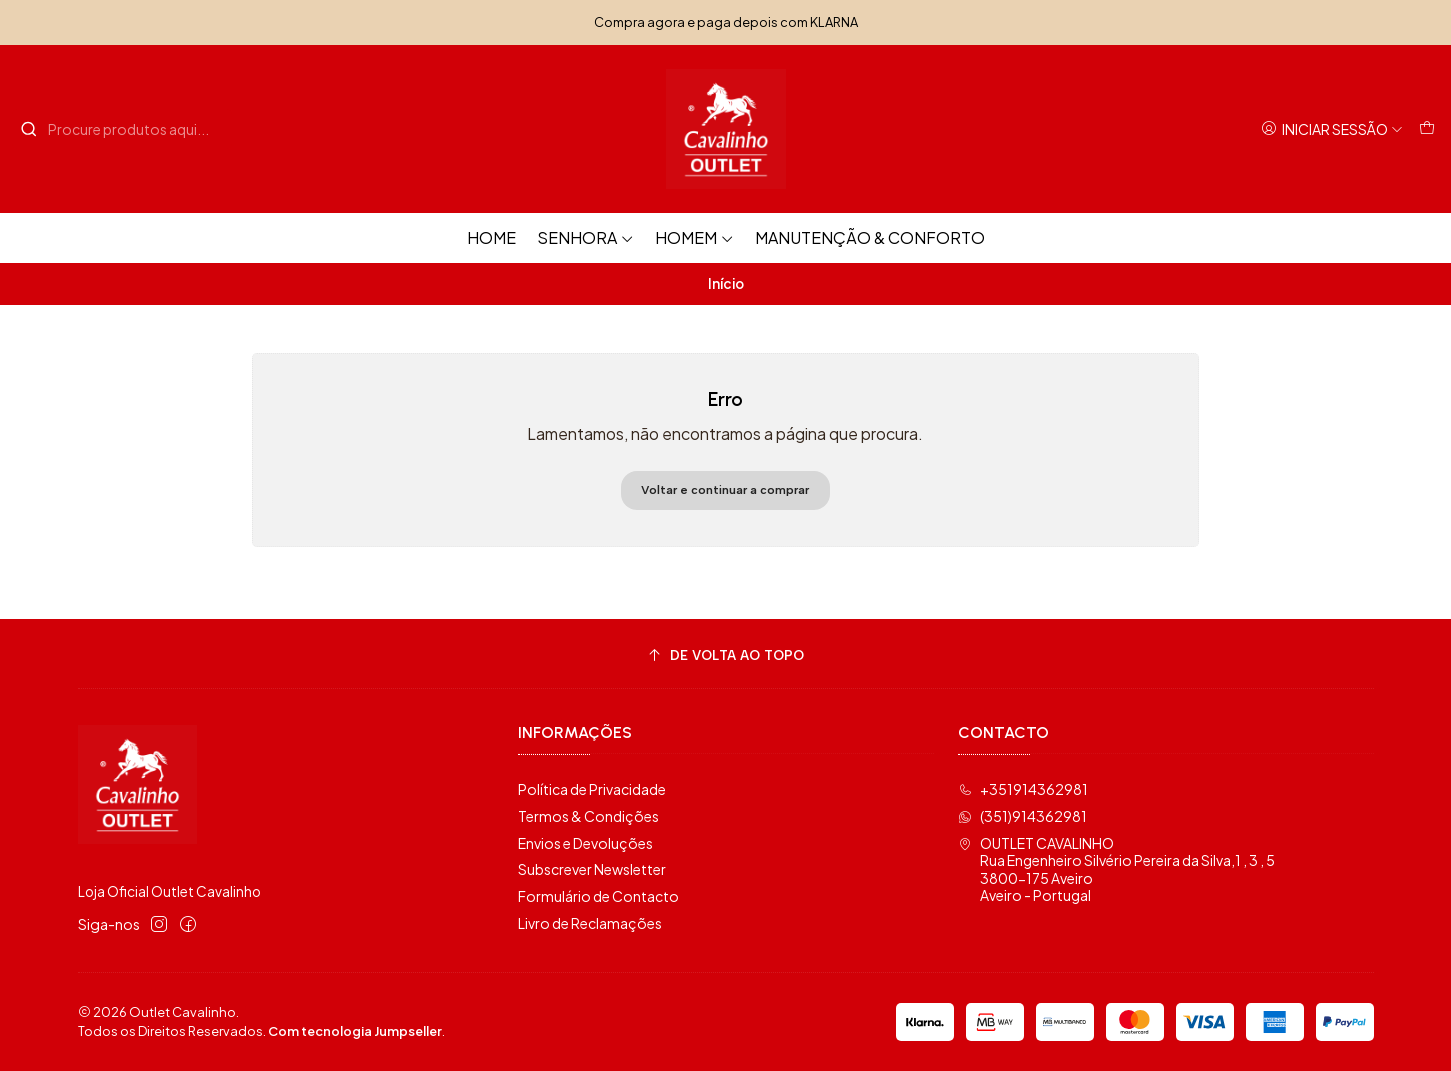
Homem (694, 237)
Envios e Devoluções (585, 843)
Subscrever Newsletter (592, 869)
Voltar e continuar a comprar (725, 490)
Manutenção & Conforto (870, 237)
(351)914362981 (1022, 816)
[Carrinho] (1427, 129)
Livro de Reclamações (590, 923)
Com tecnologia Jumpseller (355, 1031)
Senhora (585, 237)
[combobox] (122, 129)
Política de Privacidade (592, 789)
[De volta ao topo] (726, 656)
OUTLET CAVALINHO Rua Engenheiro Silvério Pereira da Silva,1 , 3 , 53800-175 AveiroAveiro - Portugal (1116, 869)
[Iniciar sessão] (1332, 129)
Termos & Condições (588, 816)
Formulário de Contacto (598, 896)
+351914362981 (1023, 789)
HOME (491, 237)
